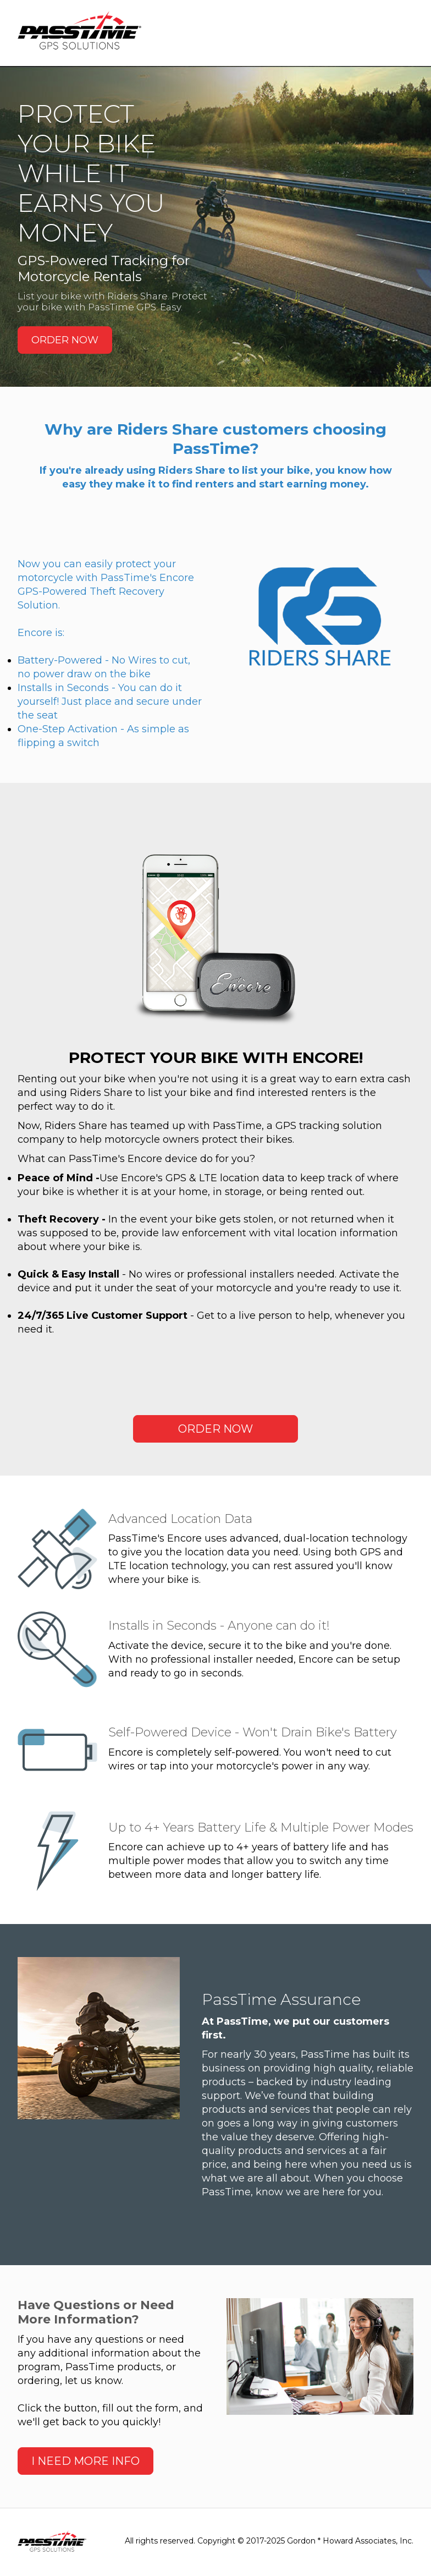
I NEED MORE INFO (85, 2463)
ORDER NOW (64, 340)
